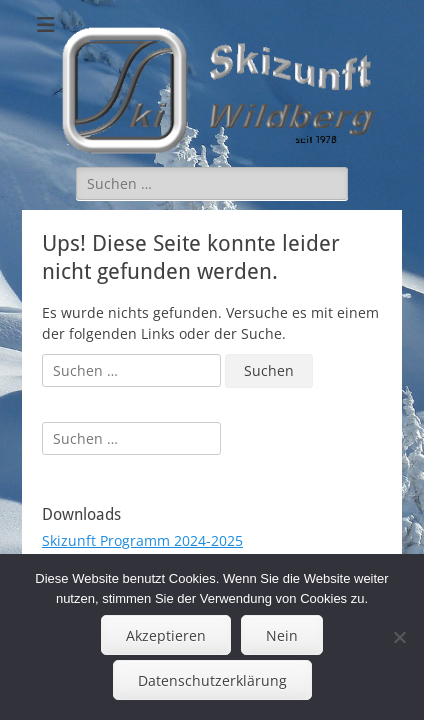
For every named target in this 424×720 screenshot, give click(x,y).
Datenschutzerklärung (212, 680)
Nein (282, 635)
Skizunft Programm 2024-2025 (142, 540)
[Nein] (399, 637)
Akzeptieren (166, 635)
